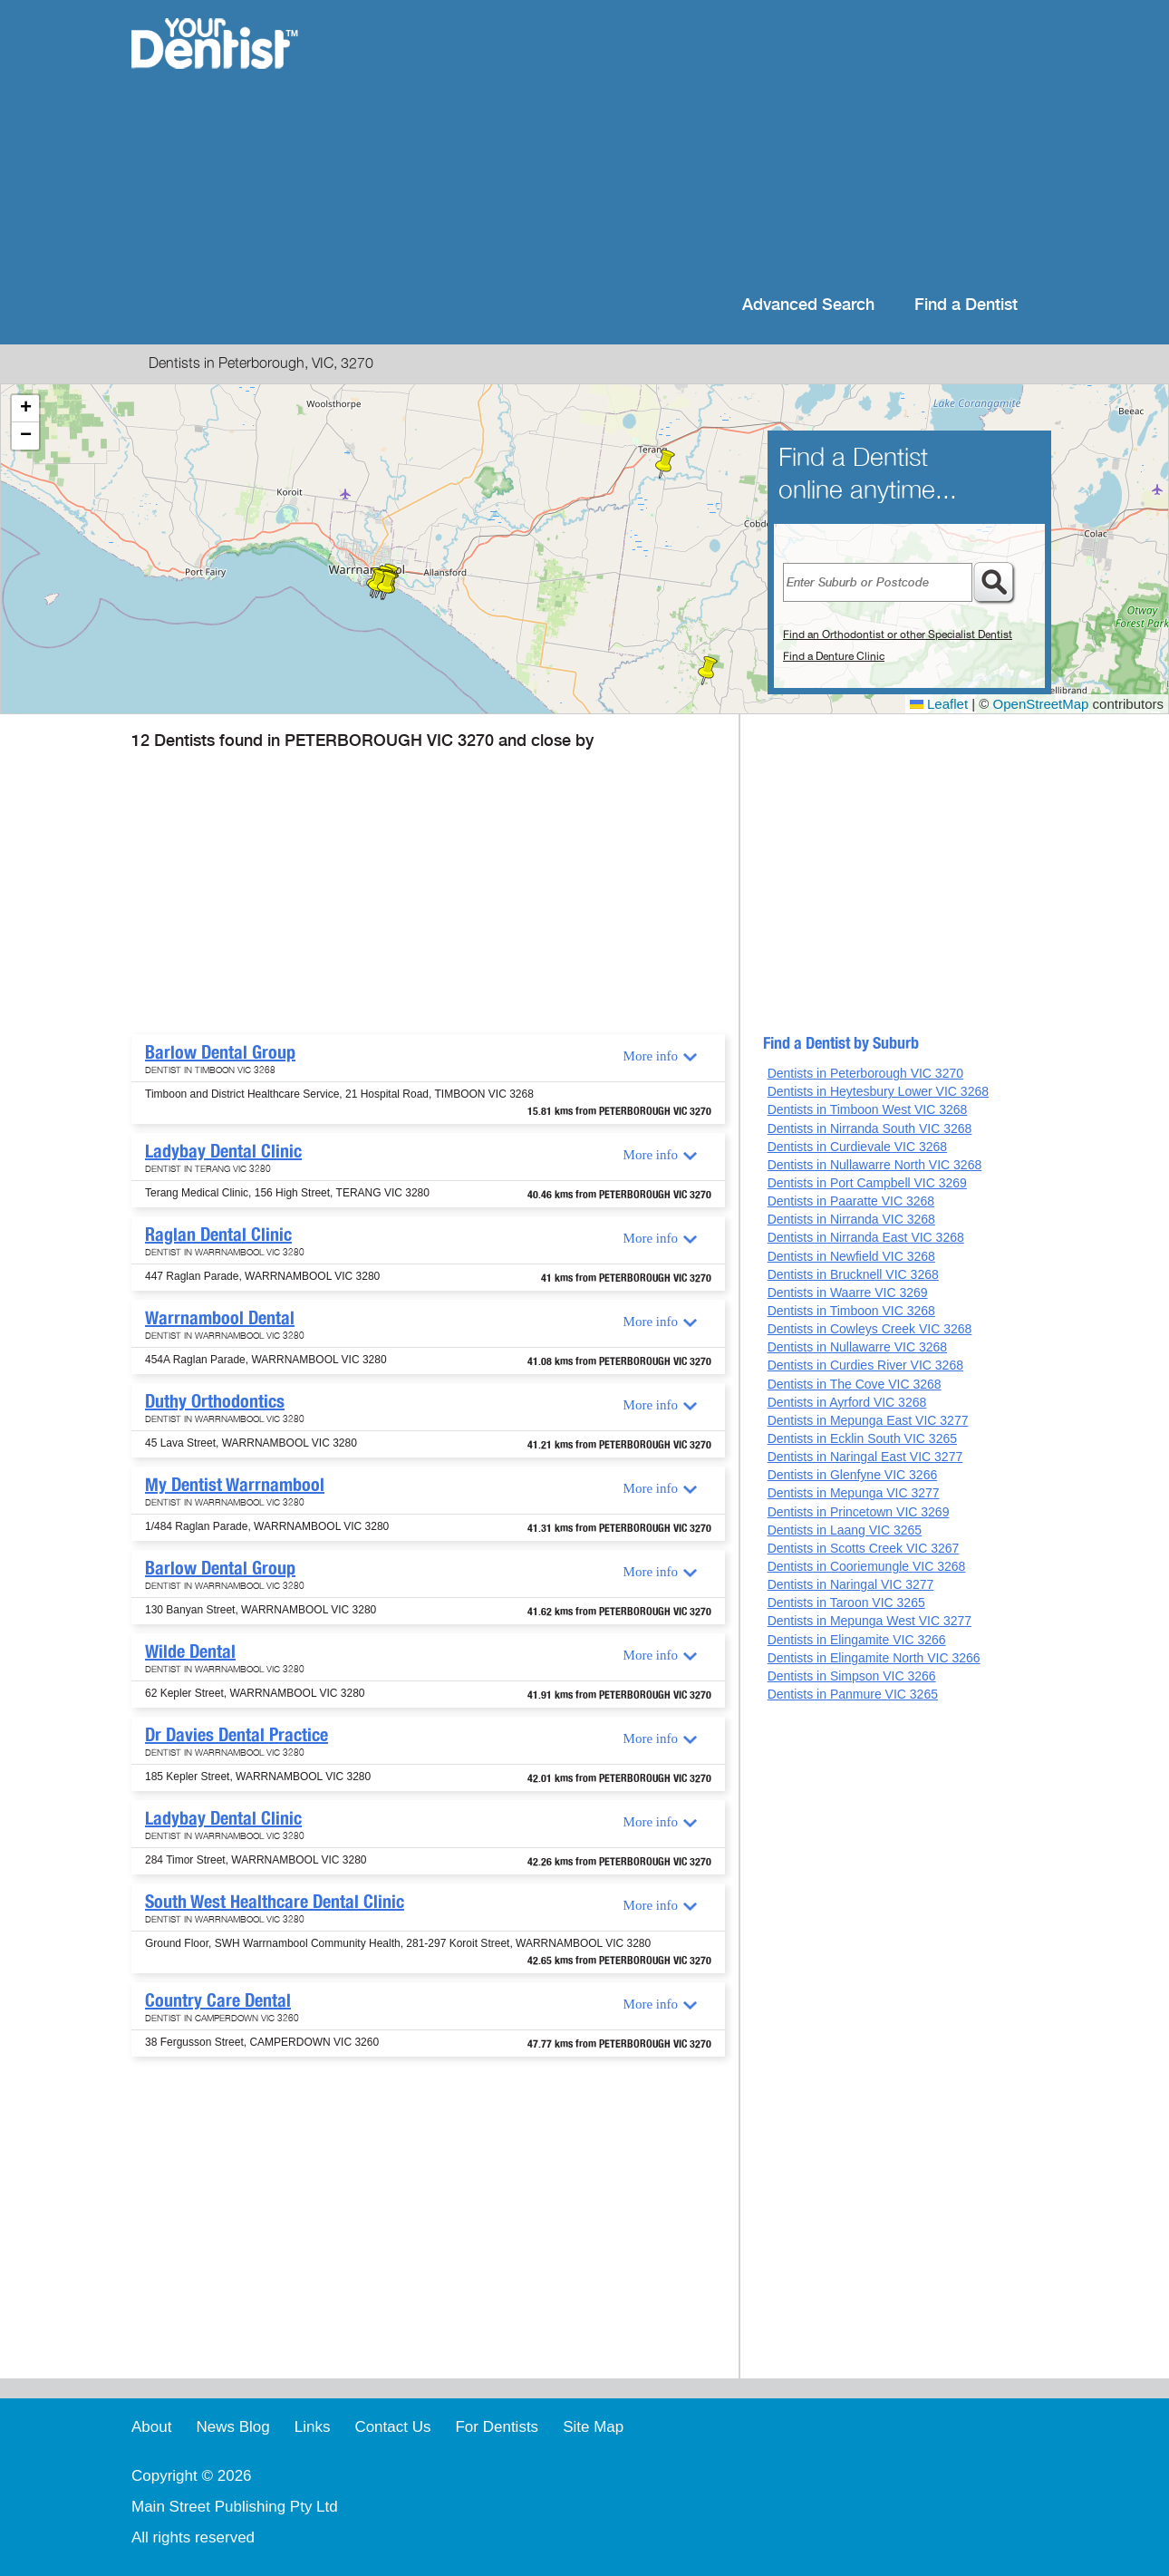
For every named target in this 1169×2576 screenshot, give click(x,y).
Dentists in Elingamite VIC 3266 (857, 1639)
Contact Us (392, 2427)
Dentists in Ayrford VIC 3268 (847, 1402)
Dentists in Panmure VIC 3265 (853, 1694)
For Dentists (496, 2427)
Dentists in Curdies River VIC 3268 (865, 1365)
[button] (707, 670)
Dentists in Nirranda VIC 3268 (851, 1219)
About (151, 2427)
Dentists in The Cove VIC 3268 (855, 1384)
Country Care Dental (218, 2000)
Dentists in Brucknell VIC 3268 (853, 1274)
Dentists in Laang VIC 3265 (845, 1530)
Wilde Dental (190, 1651)
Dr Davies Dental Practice (236, 1735)
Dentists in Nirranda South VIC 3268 (870, 1128)
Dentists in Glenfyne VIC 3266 (853, 1474)
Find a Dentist (966, 305)
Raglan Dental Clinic (218, 1234)
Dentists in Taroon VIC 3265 (846, 1602)
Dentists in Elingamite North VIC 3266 (874, 1658)
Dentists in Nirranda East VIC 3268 (866, 1237)
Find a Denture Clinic (833, 656)
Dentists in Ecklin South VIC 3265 (862, 1438)
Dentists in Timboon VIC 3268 (851, 1310)
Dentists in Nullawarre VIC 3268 (857, 1347)
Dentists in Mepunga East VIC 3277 (868, 1420)
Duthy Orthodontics (215, 1401)
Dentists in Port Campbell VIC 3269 (867, 1183)
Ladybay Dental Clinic (223, 1151)
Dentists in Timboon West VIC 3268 (868, 1109)
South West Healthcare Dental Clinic (274, 1902)
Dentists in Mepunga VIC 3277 (854, 1493)
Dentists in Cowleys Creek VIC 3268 (870, 1329)
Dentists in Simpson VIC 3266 (852, 1676)
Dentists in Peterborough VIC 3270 (865, 1073)
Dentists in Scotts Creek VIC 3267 (864, 1548)
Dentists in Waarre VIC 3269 (848, 1292)
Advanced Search (808, 305)
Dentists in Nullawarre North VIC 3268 (875, 1164)
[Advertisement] (702, 145)
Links (313, 2427)
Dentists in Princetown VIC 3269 (859, 1512)
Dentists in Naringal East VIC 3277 (865, 1456)
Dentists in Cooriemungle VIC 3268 (867, 1566)
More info (650, 1056)
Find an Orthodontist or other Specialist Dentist (897, 634)
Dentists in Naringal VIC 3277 (851, 1584)
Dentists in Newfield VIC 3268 (851, 1256)
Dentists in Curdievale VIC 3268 (857, 1146)
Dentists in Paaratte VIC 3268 (851, 1201)
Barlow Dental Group (220, 1052)
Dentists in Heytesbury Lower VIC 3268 (878, 1091)
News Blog (232, 2427)
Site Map (593, 2427)
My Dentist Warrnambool (234, 1485)
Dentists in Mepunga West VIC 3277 (869, 1620)
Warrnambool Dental (220, 1318)
